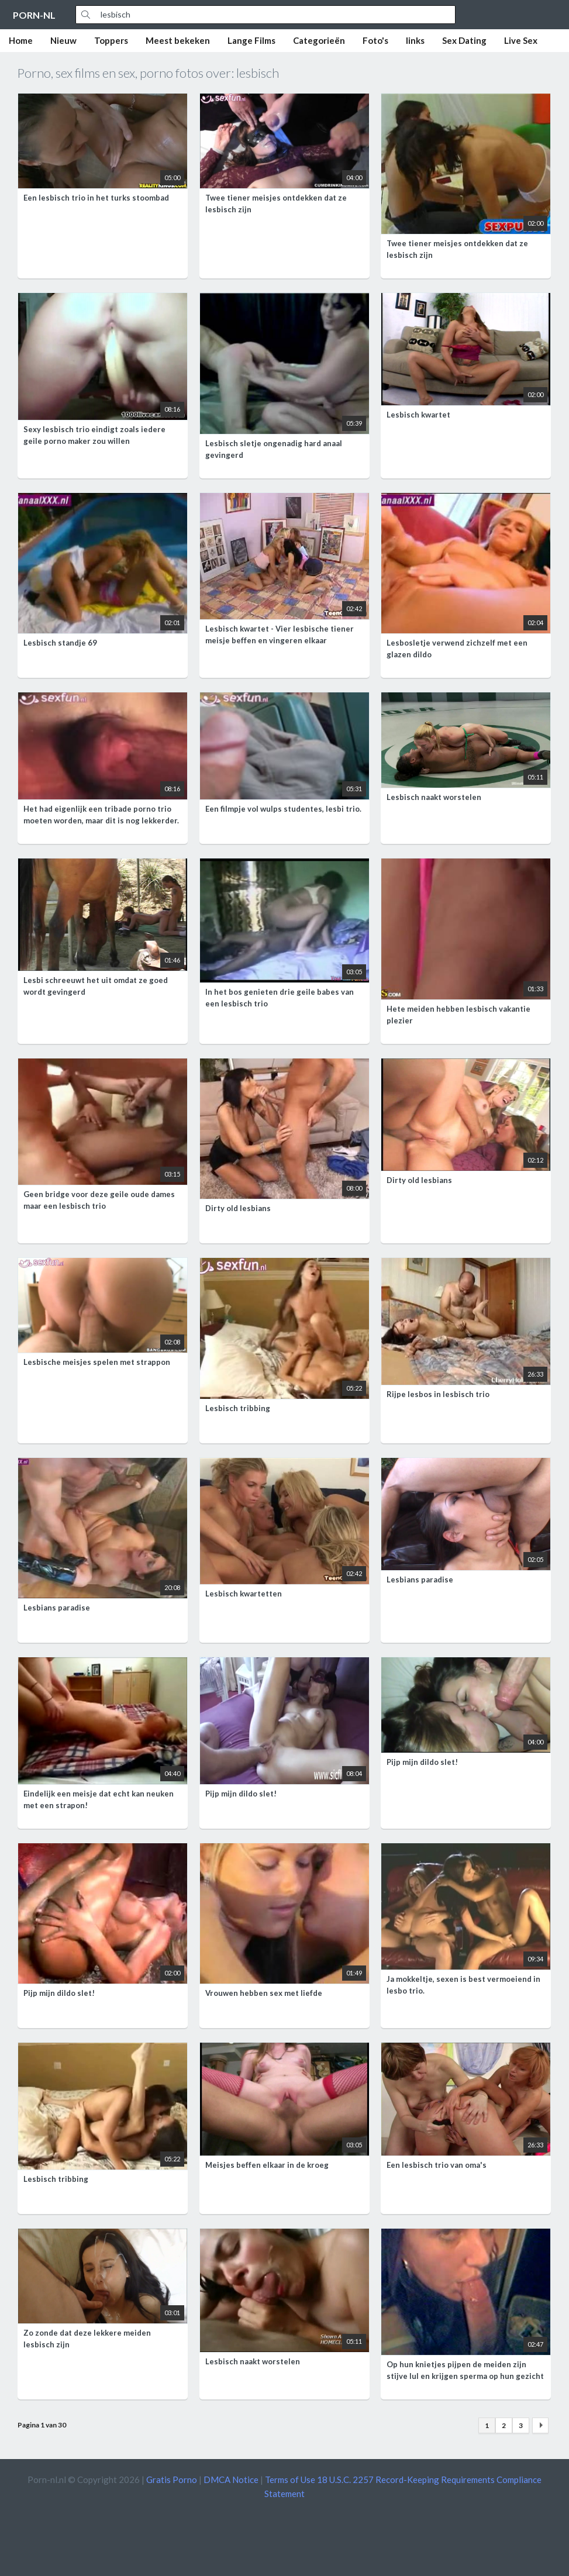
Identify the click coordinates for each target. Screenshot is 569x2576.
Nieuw (63, 40)
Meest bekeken (178, 40)
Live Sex (520, 40)
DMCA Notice (231, 2479)
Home (21, 40)
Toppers (111, 40)
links (415, 40)
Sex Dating (464, 40)
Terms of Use (290, 2479)
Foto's (375, 40)
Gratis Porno (171, 2479)
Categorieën (319, 40)
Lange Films (251, 40)
